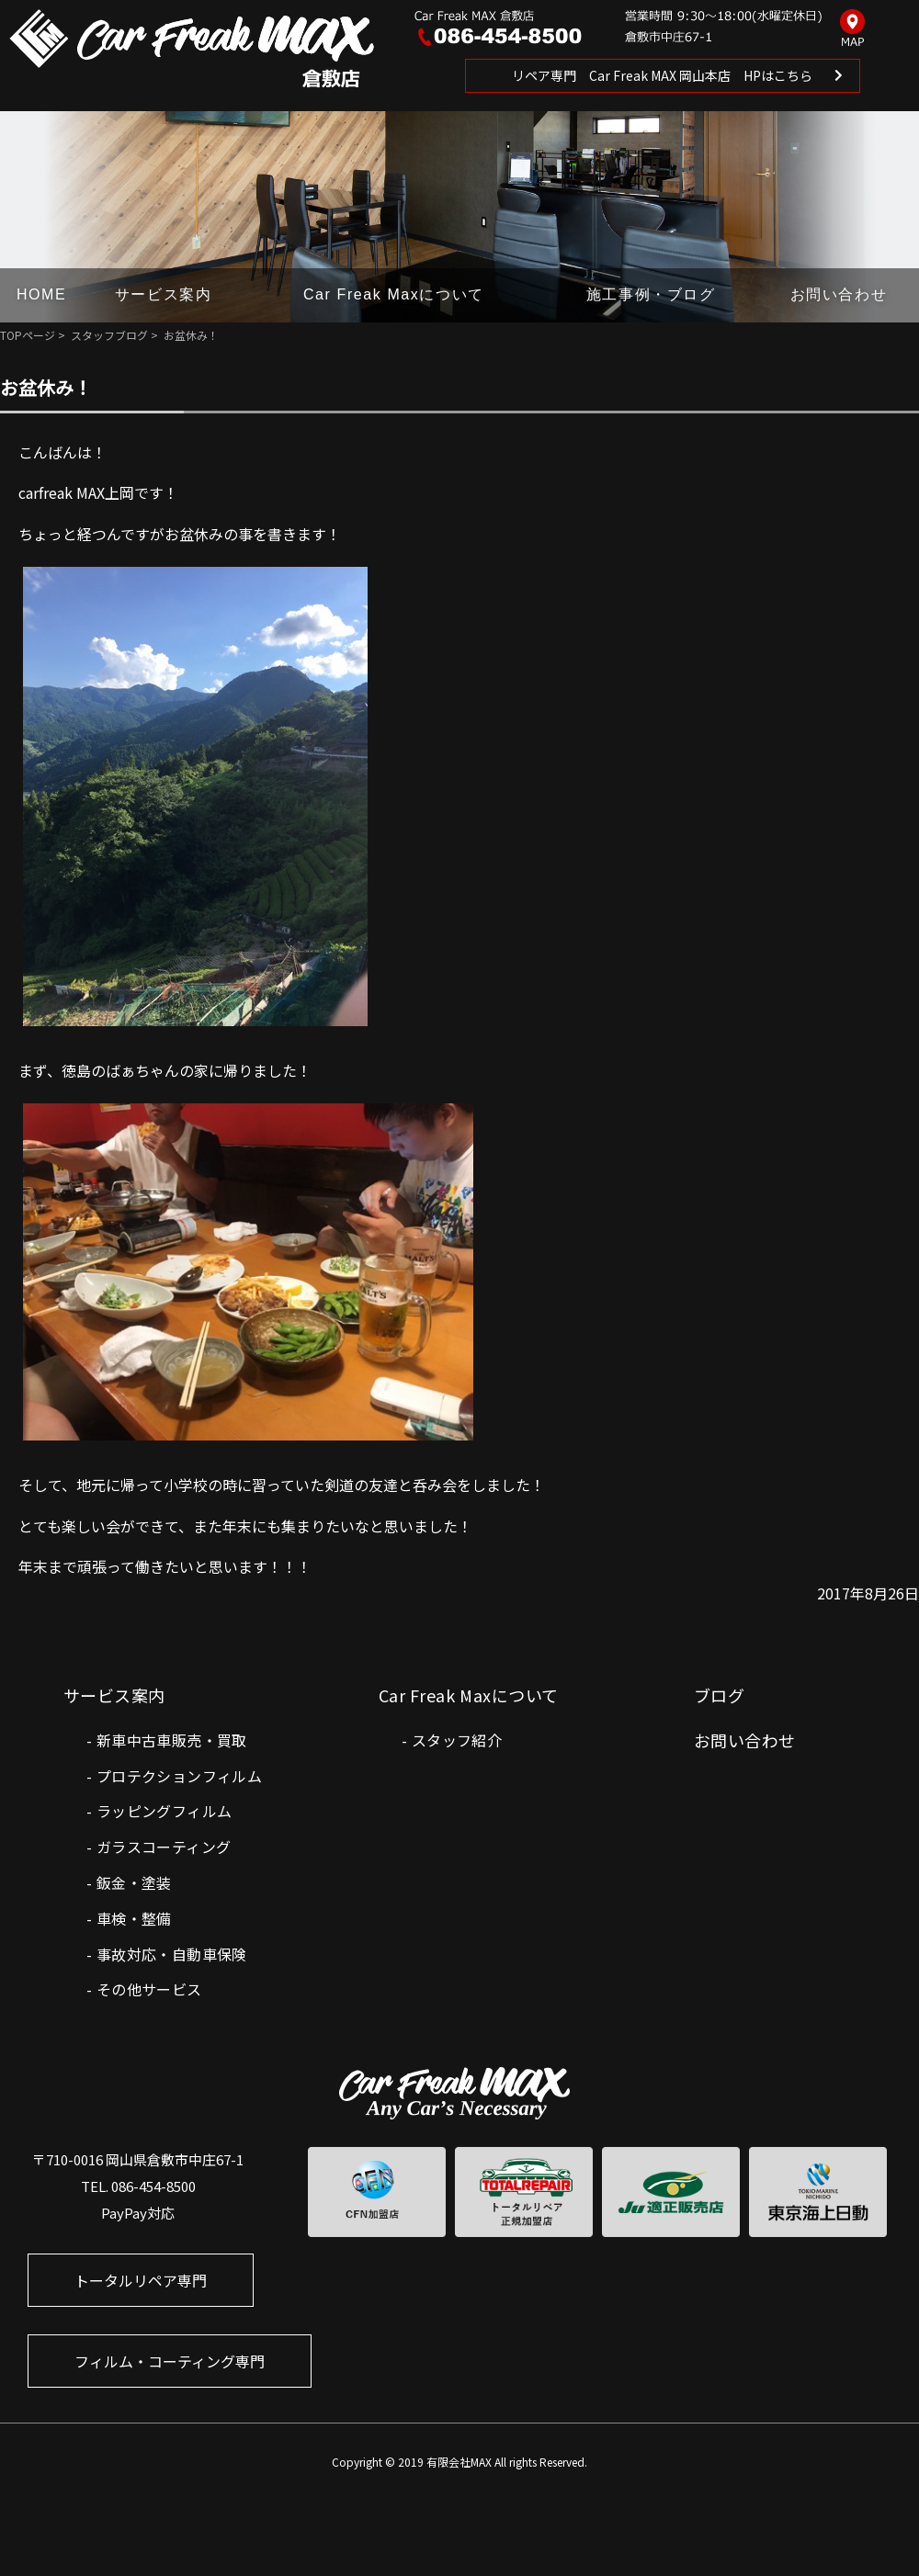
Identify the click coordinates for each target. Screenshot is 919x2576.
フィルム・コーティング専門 (169, 2361)
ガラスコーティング (164, 1847)
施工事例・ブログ (651, 294)
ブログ (719, 1695)
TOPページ (27, 335)
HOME (41, 294)
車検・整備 (134, 1918)
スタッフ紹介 (457, 1740)
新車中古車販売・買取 (171, 1740)
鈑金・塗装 (134, 1882)
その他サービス (149, 1989)
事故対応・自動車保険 (171, 1954)
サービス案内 (163, 294)
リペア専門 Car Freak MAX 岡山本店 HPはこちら (662, 75)
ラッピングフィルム (164, 1811)
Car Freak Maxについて (393, 294)
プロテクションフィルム (179, 1776)
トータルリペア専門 (140, 2280)
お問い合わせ (839, 294)
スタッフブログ (109, 335)
